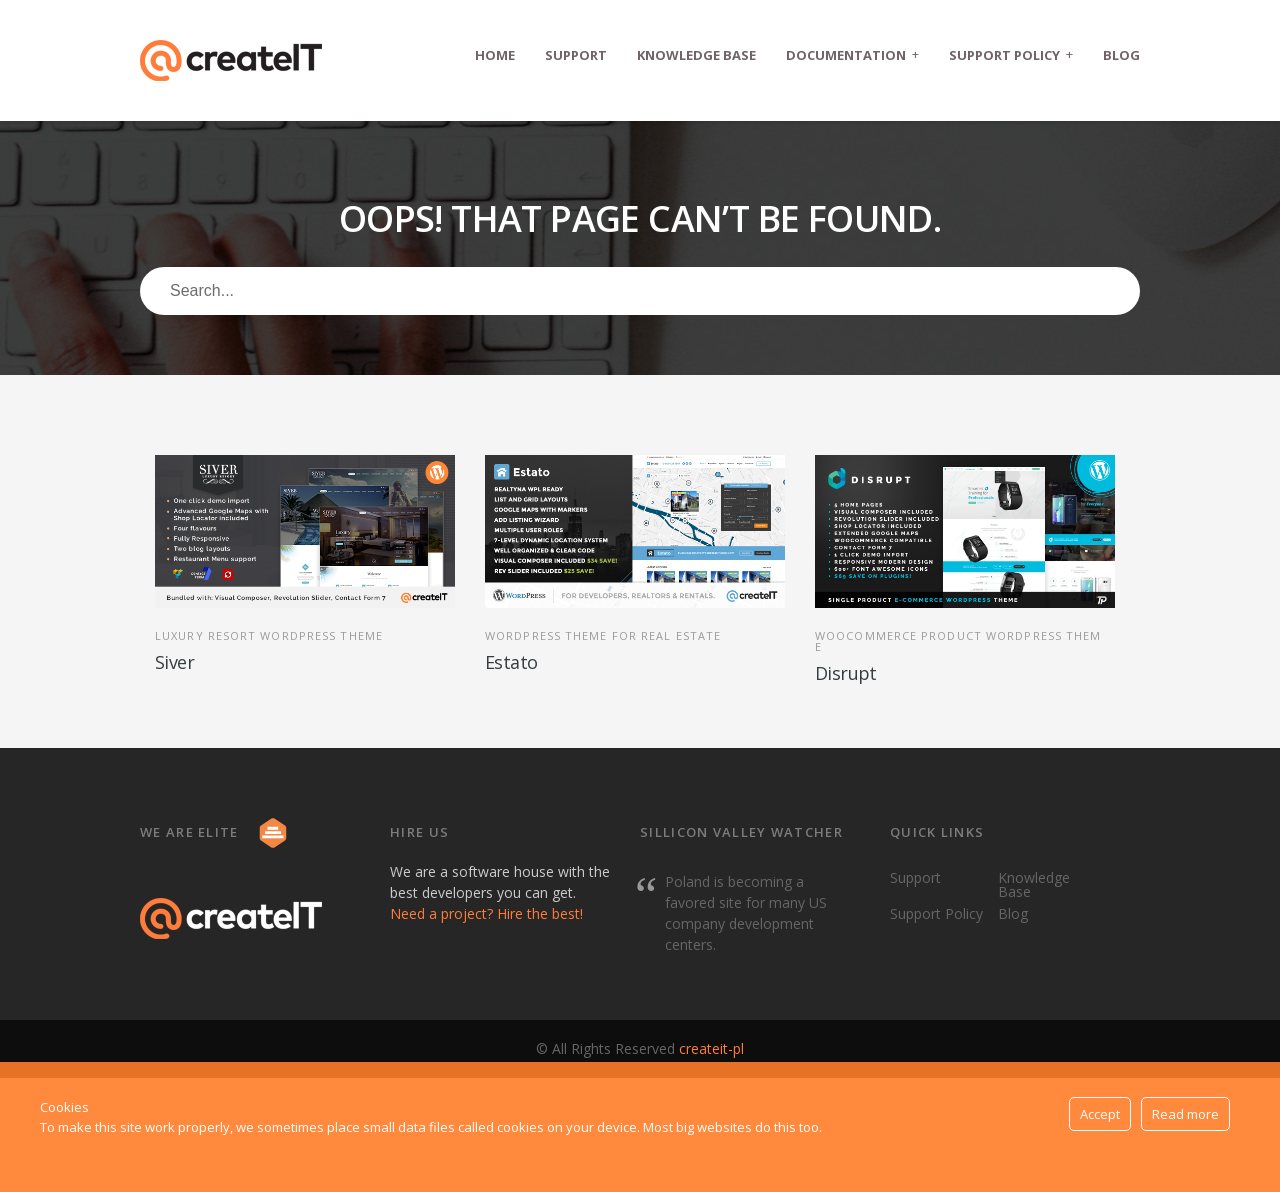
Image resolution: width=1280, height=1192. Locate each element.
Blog (1121, 55)
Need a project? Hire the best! (486, 913)
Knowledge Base (696, 55)
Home (495, 55)
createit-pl (711, 1048)
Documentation (852, 54)
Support (576, 55)
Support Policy (1011, 54)
